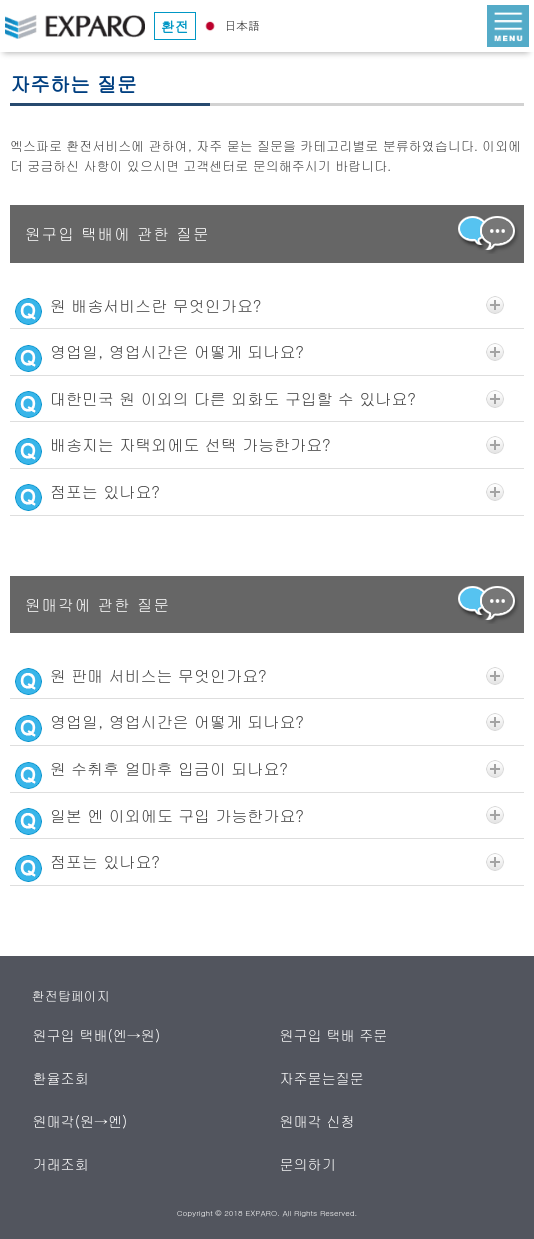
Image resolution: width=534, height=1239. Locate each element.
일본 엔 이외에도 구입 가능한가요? (259, 816)
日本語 (230, 24)
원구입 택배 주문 (334, 1035)
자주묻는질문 (322, 1078)
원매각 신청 (317, 1121)
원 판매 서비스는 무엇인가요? (259, 676)
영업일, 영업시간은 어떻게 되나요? (259, 352)
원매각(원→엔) (80, 1121)
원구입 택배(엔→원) (97, 1035)
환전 (175, 26)
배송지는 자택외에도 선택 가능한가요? (259, 445)
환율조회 (61, 1078)
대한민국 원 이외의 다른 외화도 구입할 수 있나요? (259, 399)
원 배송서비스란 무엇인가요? (259, 306)
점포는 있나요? (259, 492)
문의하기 (308, 1164)
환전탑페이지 (71, 995)
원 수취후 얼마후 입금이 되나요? (259, 769)
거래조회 (61, 1164)
